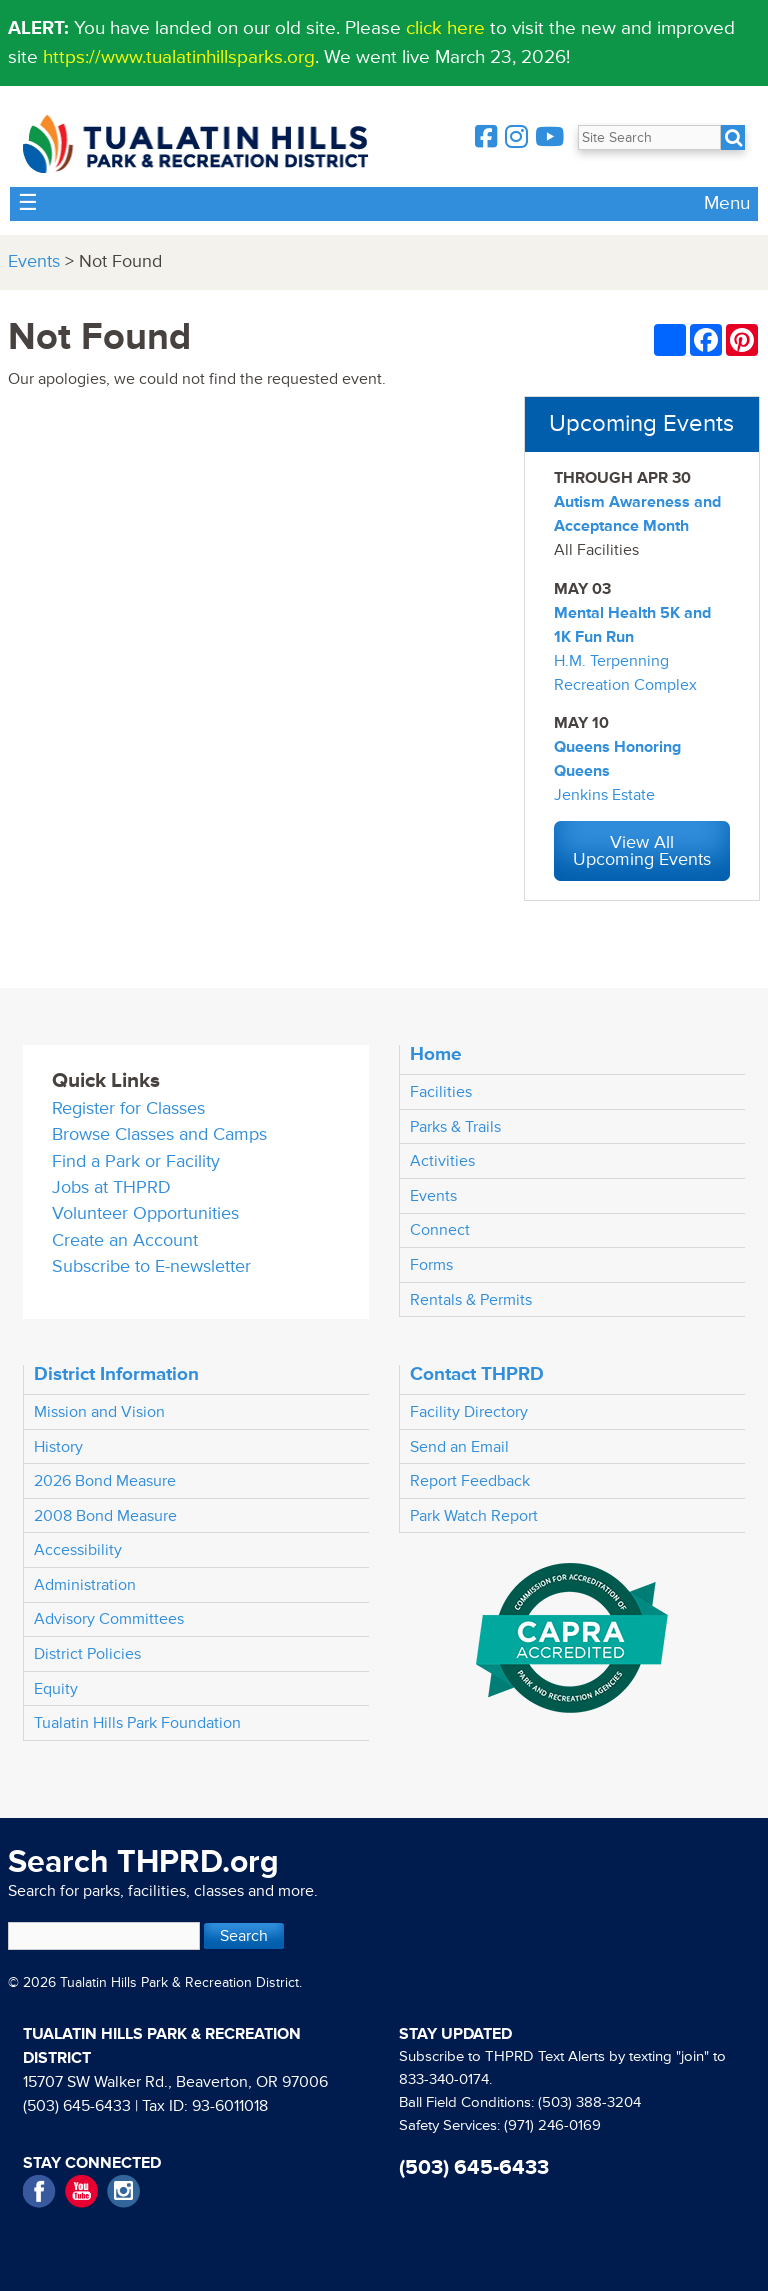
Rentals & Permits (471, 1300)
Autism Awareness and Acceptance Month (637, 514)
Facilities (441, 1092)
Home (436, 1054)
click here (445, 28)
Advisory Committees (109, 1619)
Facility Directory (469, 1412)
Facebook (39, 2191)
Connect (440, 1230)
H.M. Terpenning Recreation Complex (625, 673)
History (58, 1447)
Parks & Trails (455, 1127)
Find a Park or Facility (136, 1161)
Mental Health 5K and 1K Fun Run (632, 625)
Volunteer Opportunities (145, 1213)
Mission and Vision (99, 1412)
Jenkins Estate (604, 795)
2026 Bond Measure (105, 1481)
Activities (442, 1161)
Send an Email (459, 1447)
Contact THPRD (477, 1374)
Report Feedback (470, 1481)
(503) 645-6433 (77, 2106)
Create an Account (125, 1240)
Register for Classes (128, 1108)
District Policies (87, 1654)
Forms (431, 1265)
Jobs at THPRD (111, 1187)
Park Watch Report (474, 1516)
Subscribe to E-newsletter (151, 1266)
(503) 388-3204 (589, 2102)
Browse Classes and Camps (159, 1134)
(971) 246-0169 (552, 2125)
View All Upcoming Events (642, 851)
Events (34, 261)
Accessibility (78, 1550)
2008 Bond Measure (105, 1516)
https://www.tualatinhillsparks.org (179, 57)
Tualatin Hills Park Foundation (137, 1723)
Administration (85, 1585)
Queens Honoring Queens (617, 759)
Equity (56, 1689)
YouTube (81, 2191)
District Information (116, 1374)
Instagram (123, 2191)
